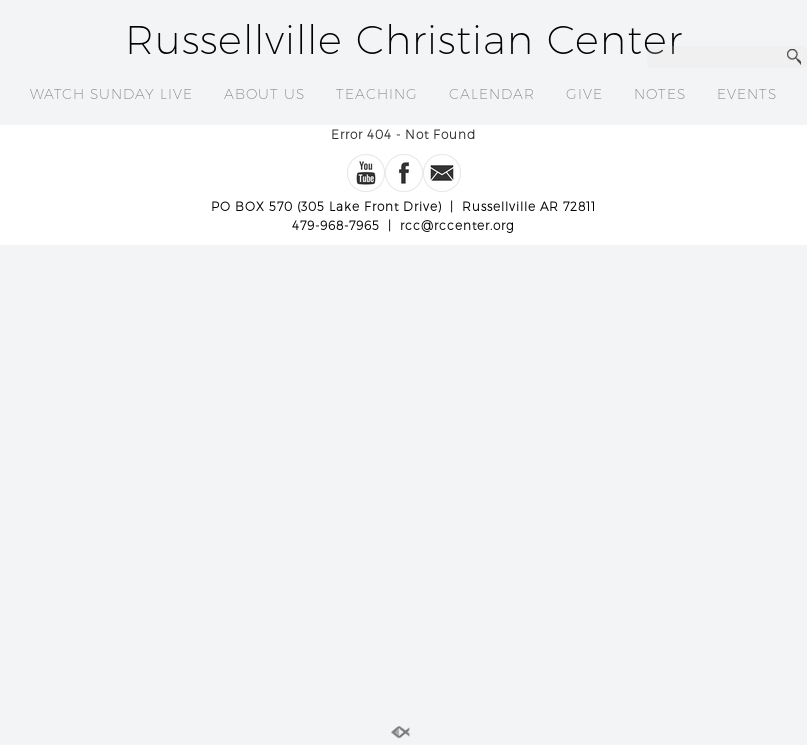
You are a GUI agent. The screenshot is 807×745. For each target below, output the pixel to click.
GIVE (584, 94)
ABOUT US (264, 94)
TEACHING (377, 94)
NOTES (660, 94)
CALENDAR (492, 94)
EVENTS (747, 94)
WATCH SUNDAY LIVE (111, 94)
